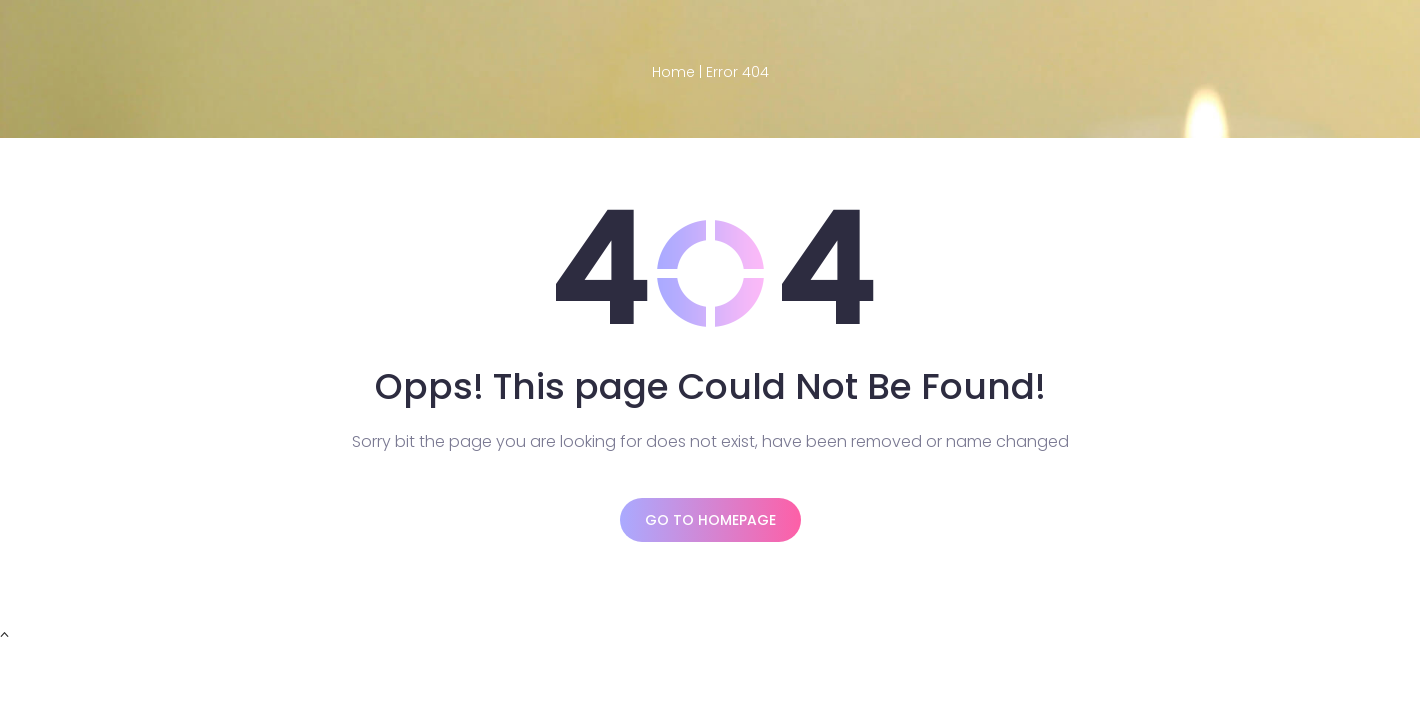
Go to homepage (710, 520)
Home (673, 72)
